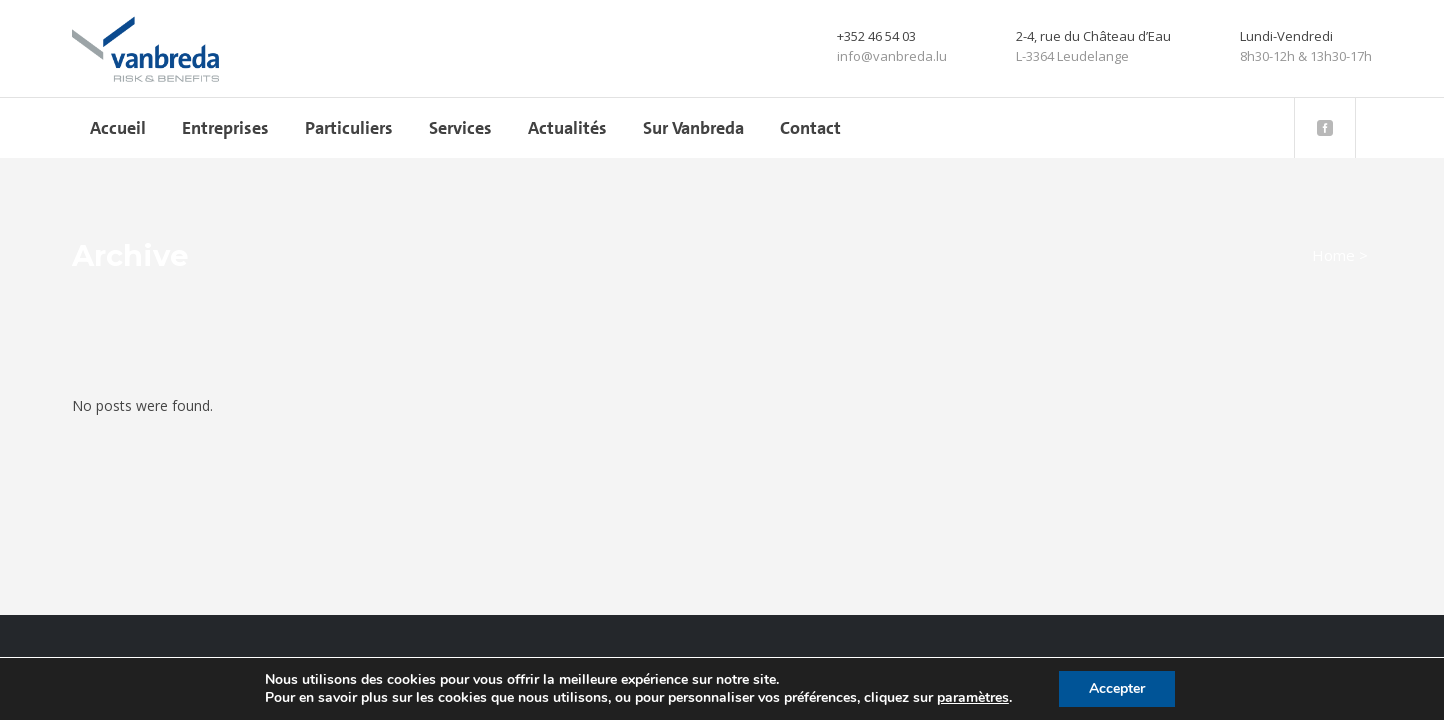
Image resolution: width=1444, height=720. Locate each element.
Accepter (1117, 688)
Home (1333, 255)
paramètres (973, 698)
